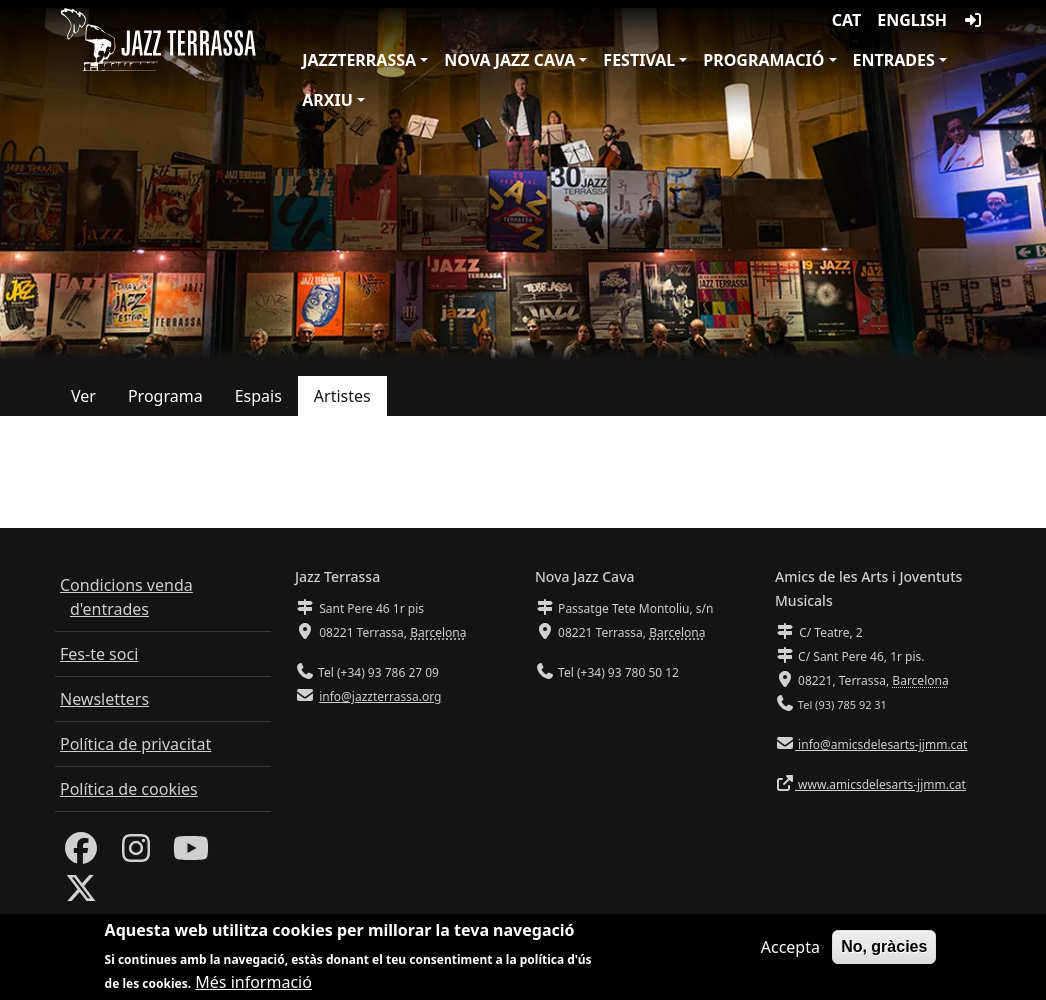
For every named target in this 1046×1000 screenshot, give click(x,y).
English (912, 20)
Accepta (790, 953)
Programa (165, 396)
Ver (83, 396)
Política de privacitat (135, 744)
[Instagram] (136, 854)
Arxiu (327, 100)
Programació (763, 60)
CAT (846, 20)
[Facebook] (81, 854)
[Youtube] (191, 854)
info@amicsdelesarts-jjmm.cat (881, 744)
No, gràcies (884, 952)
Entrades (894, 60)
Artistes (342, 396)
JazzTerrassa (359, 60)
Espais (258, 396)
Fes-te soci (99, 654)
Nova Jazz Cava (509, 60)
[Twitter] (81, 894)
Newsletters (104, 699)
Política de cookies (129, 789)
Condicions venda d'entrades (126, 597)
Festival (639, 60)
